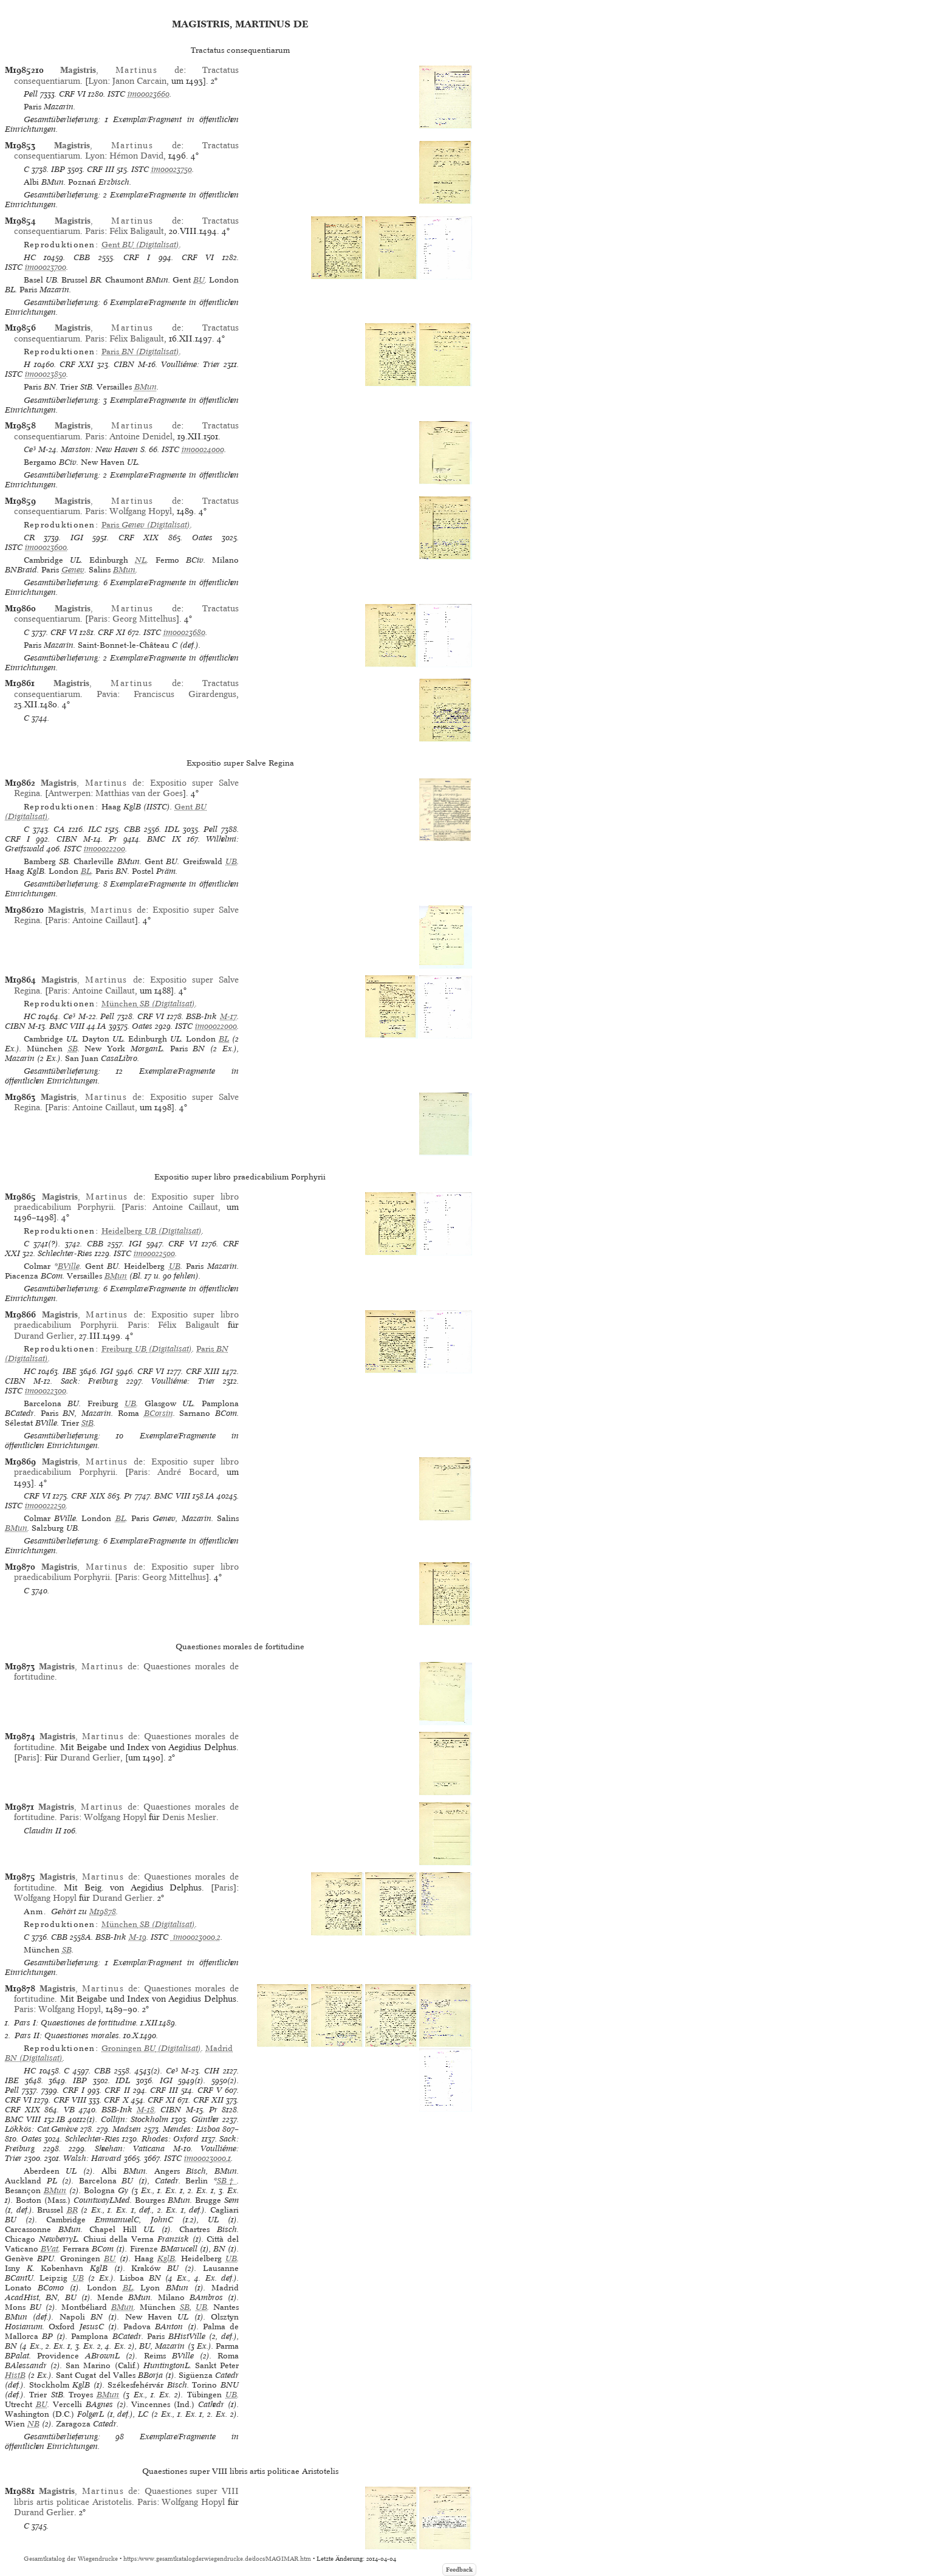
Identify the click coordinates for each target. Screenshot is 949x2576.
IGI (76, 537)
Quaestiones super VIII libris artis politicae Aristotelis (126, 2496)
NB (33, 2424)
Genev (72, 570)
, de (121, 69)
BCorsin (158, 1413)
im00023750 (171, 169)
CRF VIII (69, 2100)
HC (30, 257)
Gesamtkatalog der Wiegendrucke (71, 2559)
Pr (113, 839)
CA (59, 829)
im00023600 (46, 547)
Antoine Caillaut (103, 920)
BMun (145, 387)
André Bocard (186, 1471)
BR (72, 2210)
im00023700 (45, 267)
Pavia (107, 694)
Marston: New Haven (99, 449)
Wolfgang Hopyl (140, 511)
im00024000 (203, 449)
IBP (58, 169)
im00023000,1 (207, 2158)
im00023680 (184, 632)
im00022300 (45, 1391)
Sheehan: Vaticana (130, 2148)
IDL (172, 829)
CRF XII (208, 2100)
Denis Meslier (189, 1817)
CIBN (124, 364)
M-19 (137, 1937)
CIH (211, 2071)
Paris (94, 230)
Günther (205, 2119)
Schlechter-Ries (65, 1253)
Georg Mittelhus (144, 618)
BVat (49, 2249)
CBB (82, 257)
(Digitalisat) (140, 244)
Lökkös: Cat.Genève (41, 2129)
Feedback (459, 2569)
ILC (94, 829)
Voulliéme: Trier (190, 364)
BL (86, 871)
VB (69, 2109)
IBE (70, 1371)
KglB (166, 2258)
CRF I (137, 257)
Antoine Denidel (141, 436)
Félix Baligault (136, 230)
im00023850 (45, 374)
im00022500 (154, 1253)
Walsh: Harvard (92, 2158)
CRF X (116, 2100)
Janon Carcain (139, 80)
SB (73, 1048)
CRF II (116, 2090)
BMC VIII (66, 1026)
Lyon (98, 80)
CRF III (100, 169)
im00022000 (216, 1026)
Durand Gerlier (44, 1335)
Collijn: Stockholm (134, 2119)
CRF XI (111, 632)
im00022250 (45, 1505)
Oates (202, 537)
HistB (15, 2375)
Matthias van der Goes (139, 793)
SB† (227, 2181)
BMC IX (163, 839)
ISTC (116, 94)
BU (199, 280)
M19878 (102, 1911)
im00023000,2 (196, 1937)
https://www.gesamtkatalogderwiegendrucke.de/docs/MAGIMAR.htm (217, 2559)
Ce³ (30, 449)
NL (140, 560)
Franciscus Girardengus (185, 694)
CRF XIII (203, 1371)
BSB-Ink (201, 1016)
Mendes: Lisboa (191, 2129)
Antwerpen (69, 793)
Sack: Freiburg (89, 1381)
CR (29, 537)
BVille (69, 1266)
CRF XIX (138, 537)
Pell (31, 94)
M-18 (145, 2109)
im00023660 (149, 94)
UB (231, 861)
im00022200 (104, 848)
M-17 (228, 1016)
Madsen (126, 2129)
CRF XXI (77, 364)
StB (87, 1423)
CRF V (209, 2090)
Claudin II (42, 1831)
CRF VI (72, 94)
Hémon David (136, 155)
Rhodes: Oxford (170, 2139)
